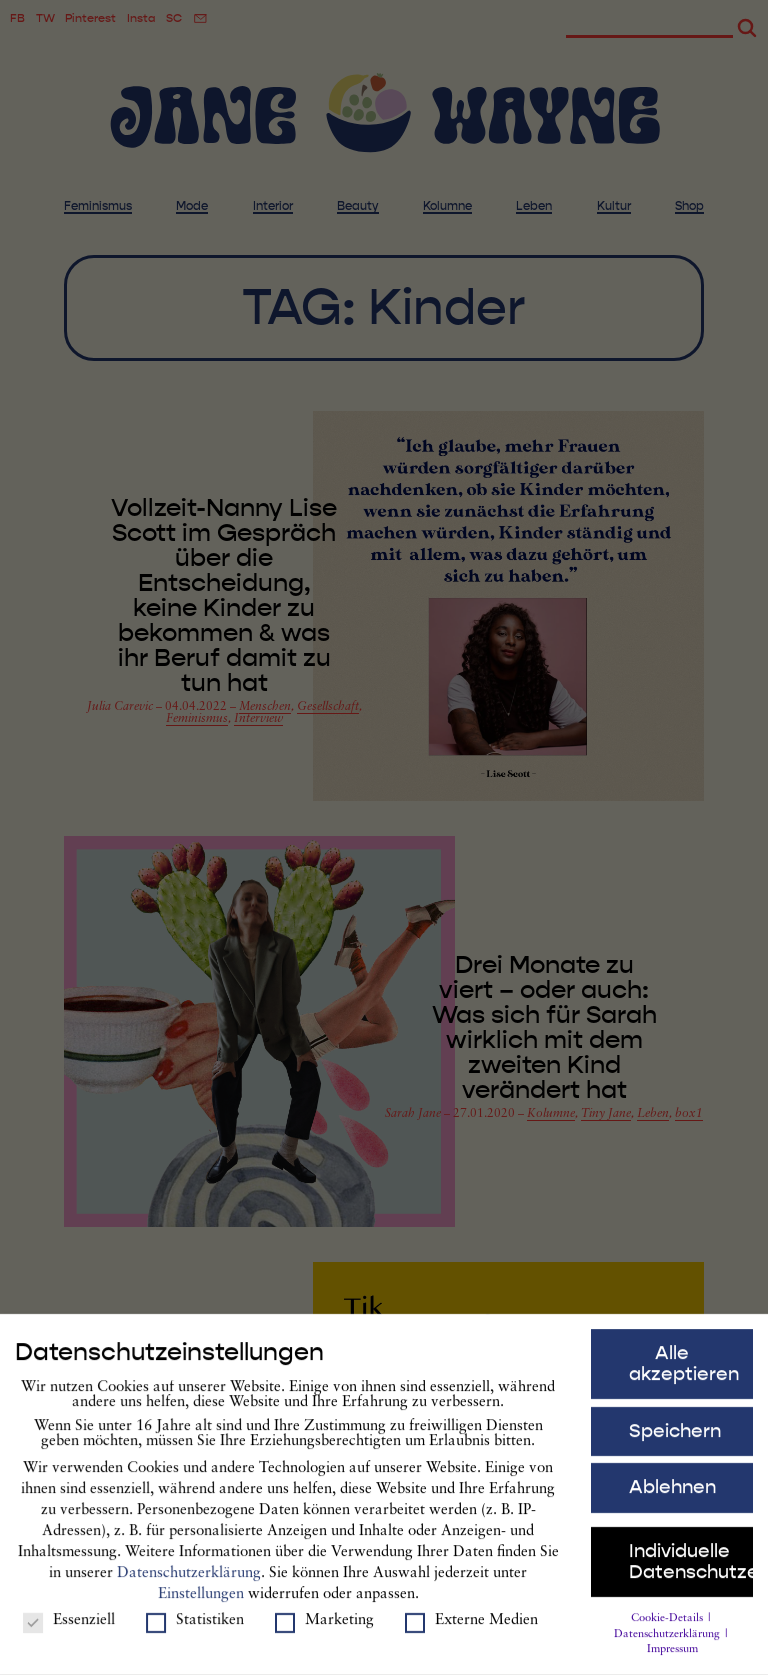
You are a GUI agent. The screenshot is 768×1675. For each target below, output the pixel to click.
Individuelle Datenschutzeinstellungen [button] (691, 1575)
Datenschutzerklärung (189, 1588)
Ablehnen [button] (672, 1502)
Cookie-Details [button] (668, 1632)
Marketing (324, 1634)
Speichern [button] (675, 1445)
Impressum (672, 1664)
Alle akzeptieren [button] (684, 1377)
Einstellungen (201, 1609)
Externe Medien (471, 1634)
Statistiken (195, 1634)
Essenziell (69, 1634)
